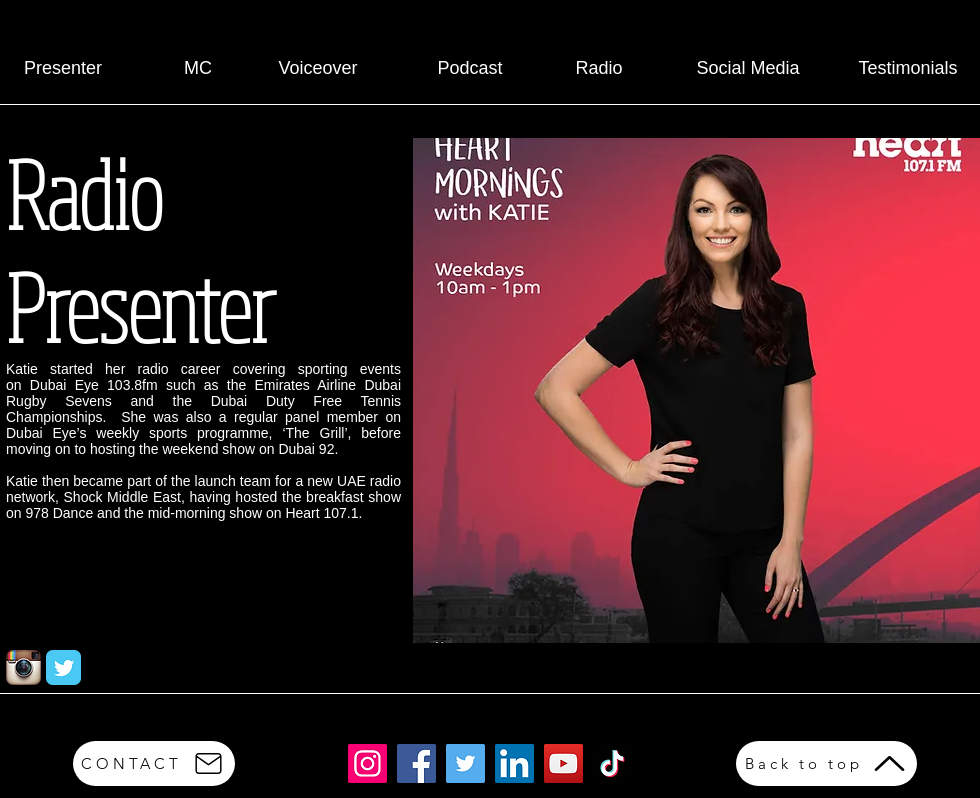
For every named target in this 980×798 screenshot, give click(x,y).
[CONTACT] (154, 763)
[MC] (198, 69)
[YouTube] (563, 763)
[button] (696, 390)
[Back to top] (826, 763)
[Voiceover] (318, 69)
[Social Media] (748, 69)
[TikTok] (612, 763)
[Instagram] (367, 763)
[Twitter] (465, 763)
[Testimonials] (908, 69)
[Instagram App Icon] (23, 667)
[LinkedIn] (514, 763)
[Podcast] (470, 69)
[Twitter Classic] (63, 667)
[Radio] (599, 69)
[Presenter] (63, 69)
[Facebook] (416, 763)
